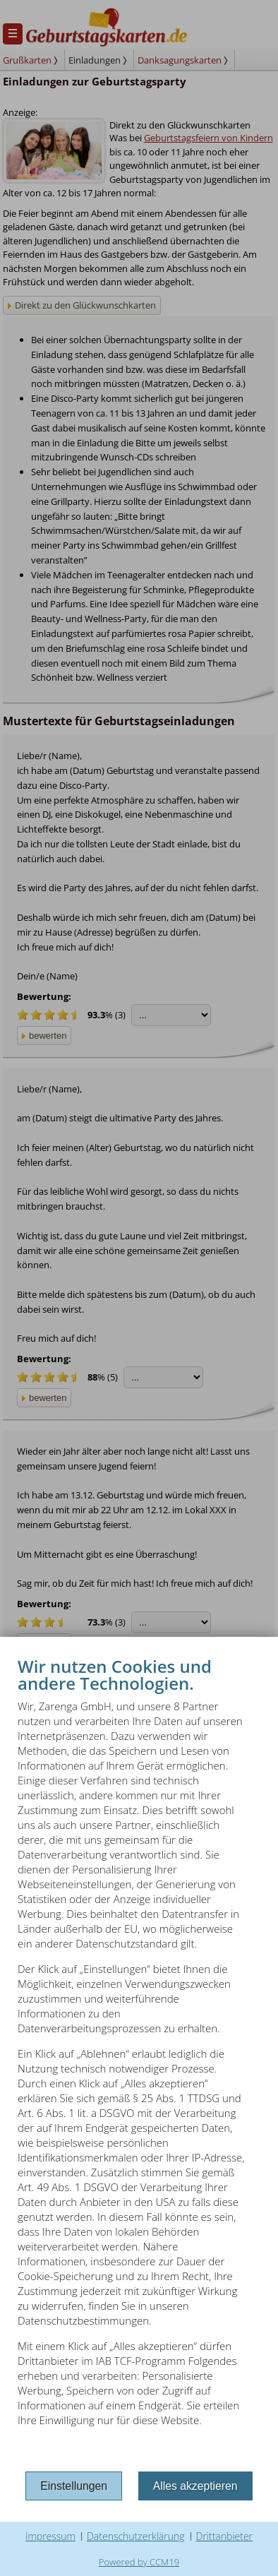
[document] (139, 2061)
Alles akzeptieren (195, 2486)
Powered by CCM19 (139, 2562)
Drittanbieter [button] (224, 2536)
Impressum (50, 2536)
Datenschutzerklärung (136, 2536)
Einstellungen (73, 2486)
